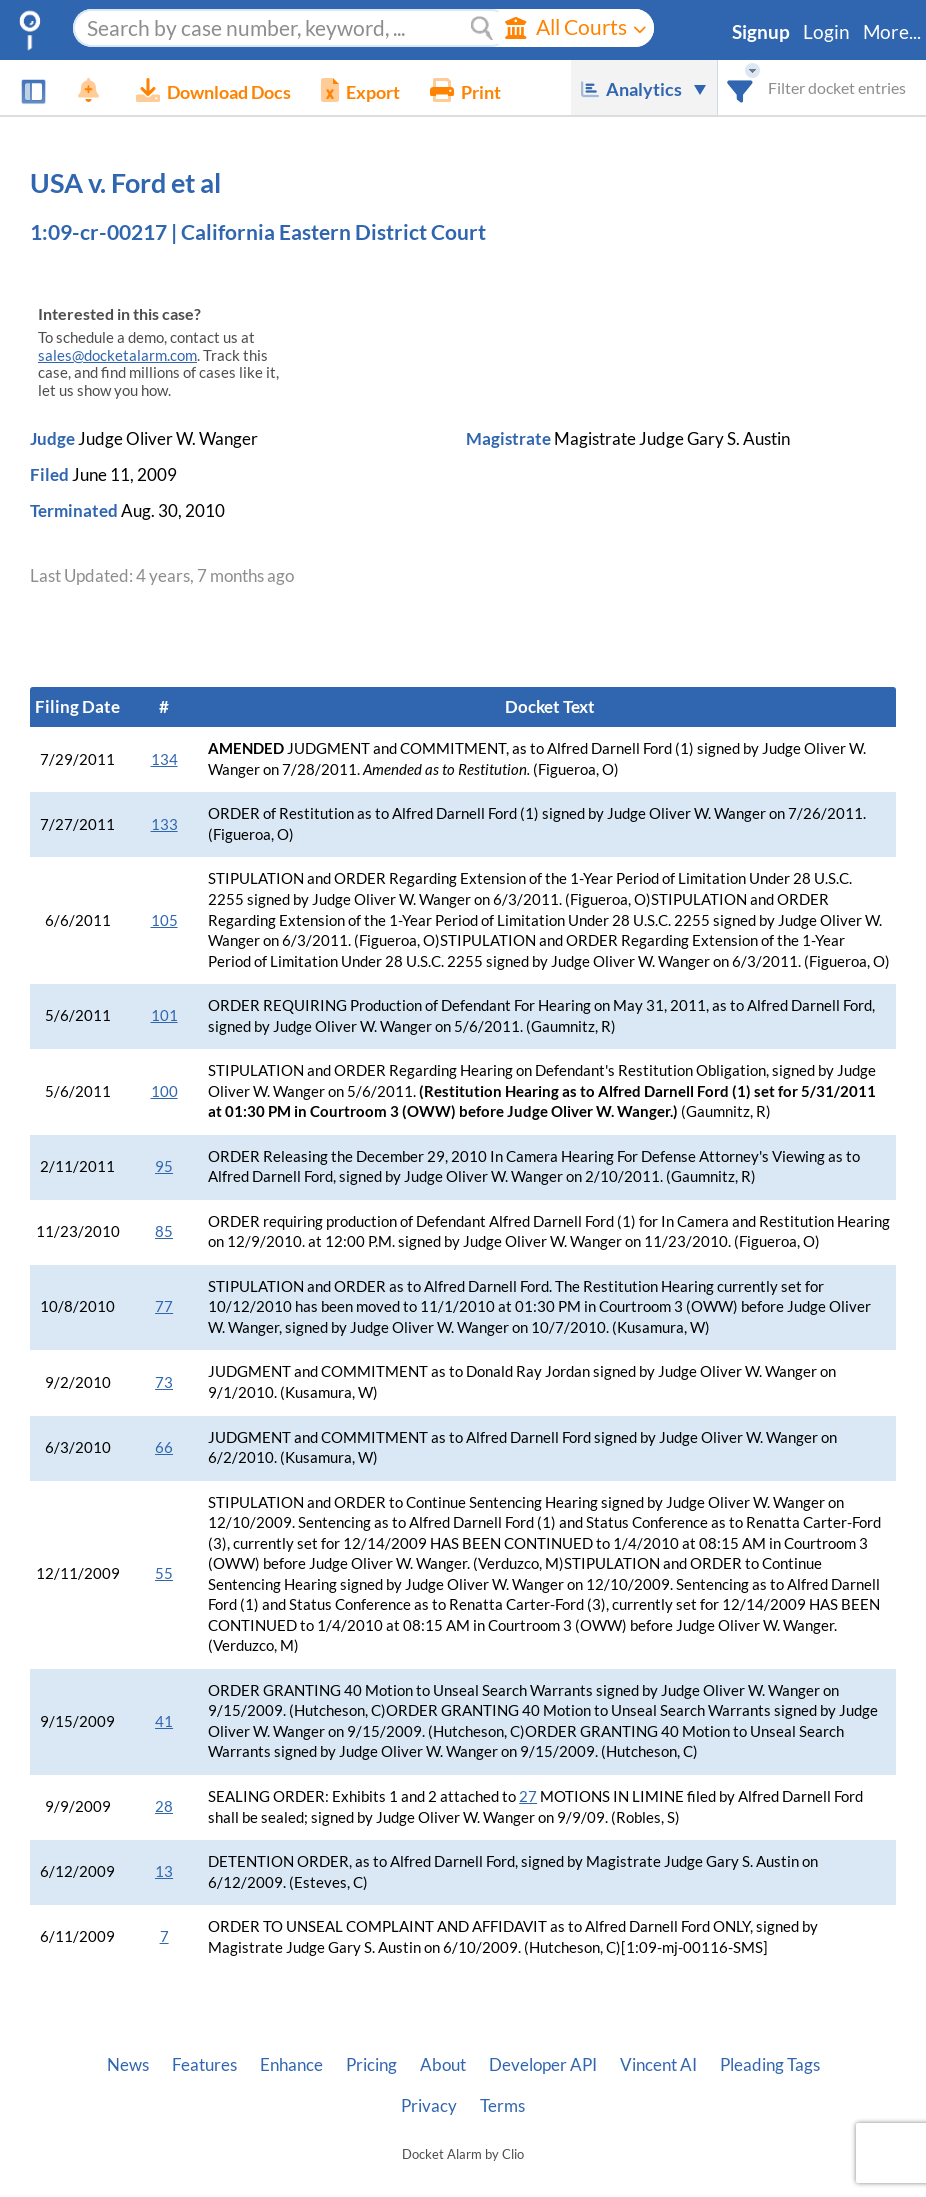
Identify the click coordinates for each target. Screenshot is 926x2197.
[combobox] (740, 87)
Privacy (429, 2106)
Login (826, 32)
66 (164, 1447)
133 (164, 824)
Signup (761, 32)
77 (164, 1306)
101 (164, 1015)
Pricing (371, 2065)
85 (164, 1231)
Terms (502, 2106)
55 (164, 1573)
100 (164, 1091)
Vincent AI (658, 2065)
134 (164, 759)
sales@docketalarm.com (117, 355)
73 (164, 1382)
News (128, 2065)
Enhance (291, 2065)
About (443, 2065)
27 (528, 1796)
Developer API (543, 2065)
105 (164, 920)
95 (164, 1166)
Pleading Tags (770, 2065)
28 (164, 1806)
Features (204, 2065)
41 (164, 1721)
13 (164, 1871)
